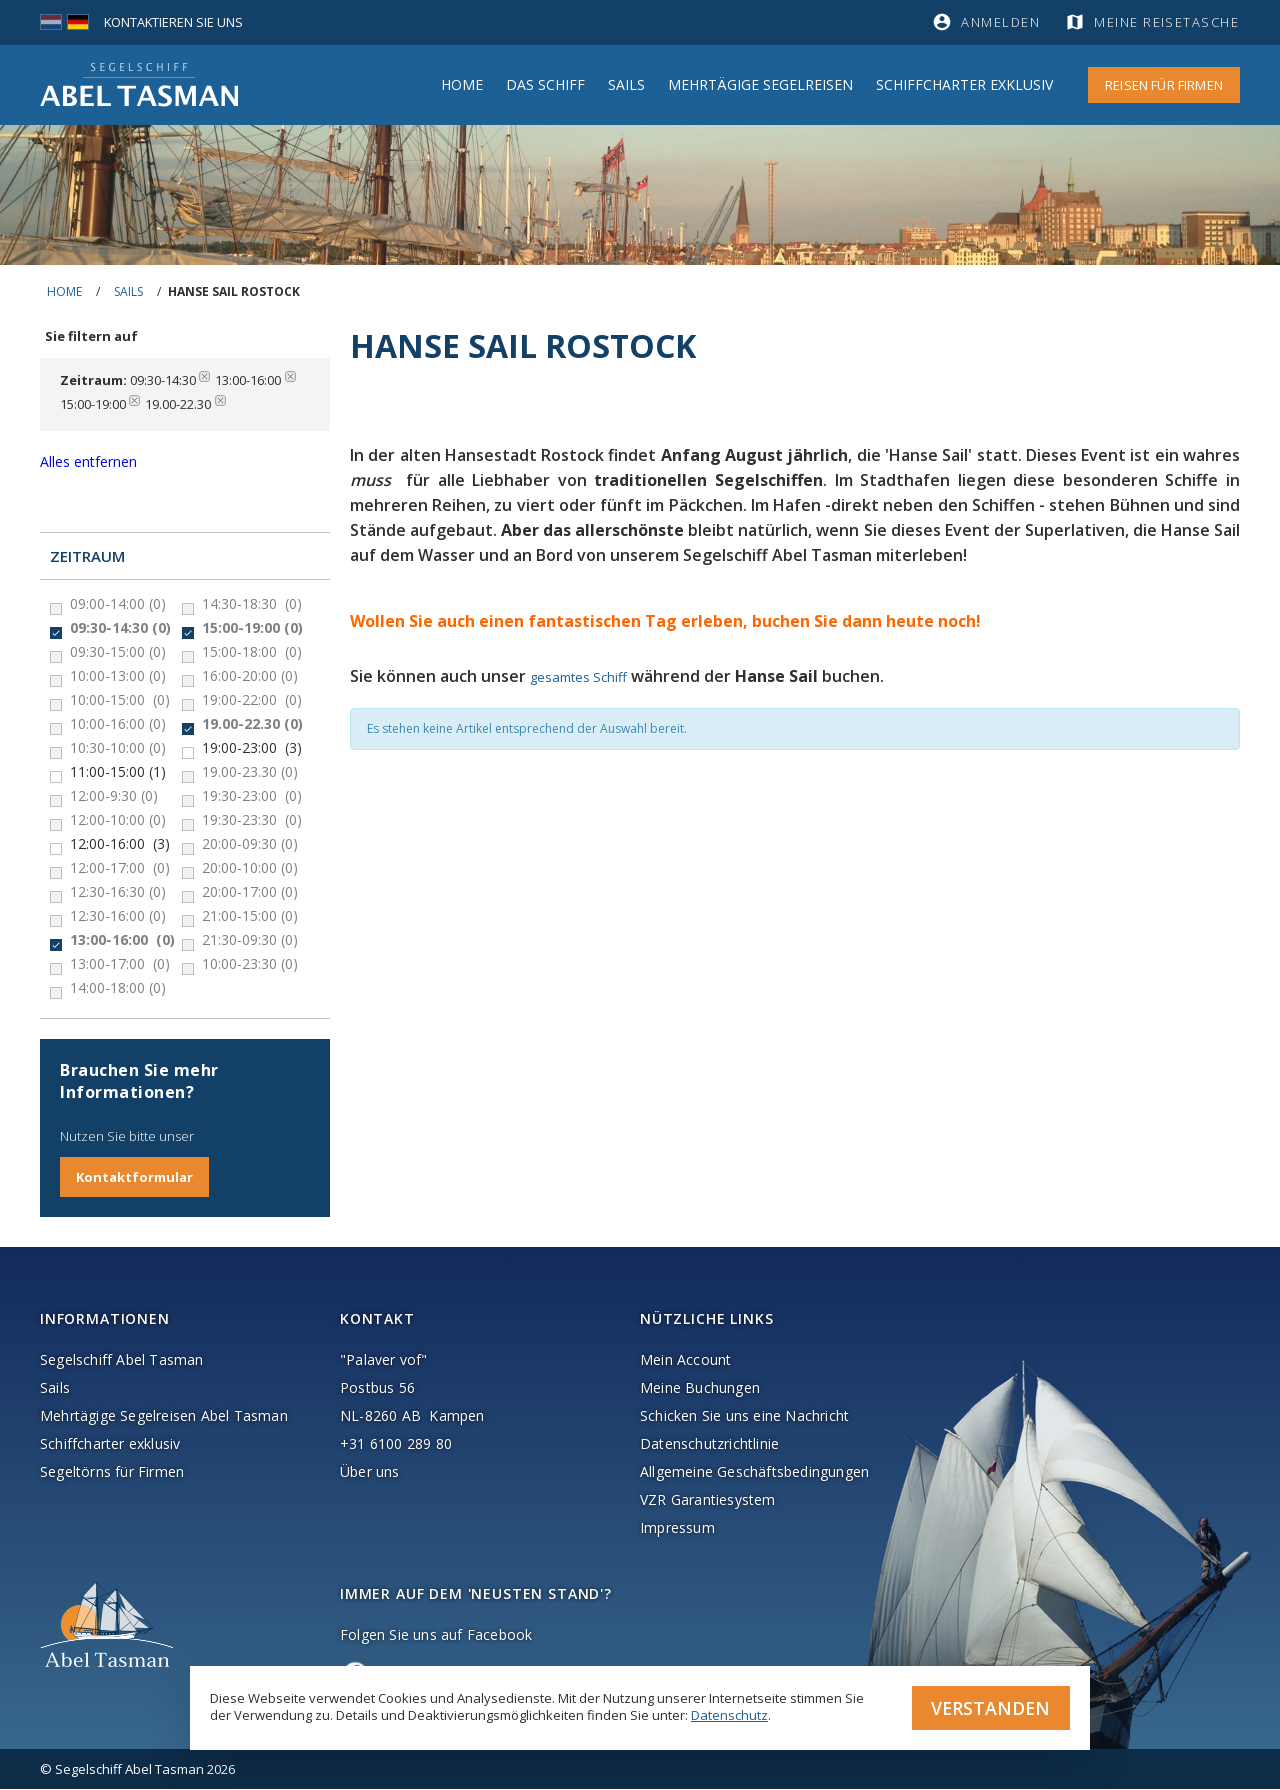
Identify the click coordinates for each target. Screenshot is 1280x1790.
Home (462, 84)
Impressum (677, 1528)
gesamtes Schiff (578, 677)
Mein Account (685, 1360)
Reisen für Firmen (1164, 85)
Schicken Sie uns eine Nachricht (744, 1416)
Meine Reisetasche (1167, 22)
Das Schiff (545, 84)
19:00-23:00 (252, 748)
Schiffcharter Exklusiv (964, 84)
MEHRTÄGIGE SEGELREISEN (760, 84)
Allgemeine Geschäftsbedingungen (754, 1472)
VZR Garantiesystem (708, 1500)
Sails (626, 84)
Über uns (370, 1472)
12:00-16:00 (120, 844)
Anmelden (1000, 22)
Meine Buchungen (700, 1388)
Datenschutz (729, 1714)
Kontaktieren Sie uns (174, 22)
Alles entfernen (88, 461)
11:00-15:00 (118, 772)
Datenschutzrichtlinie (709, 1444)
